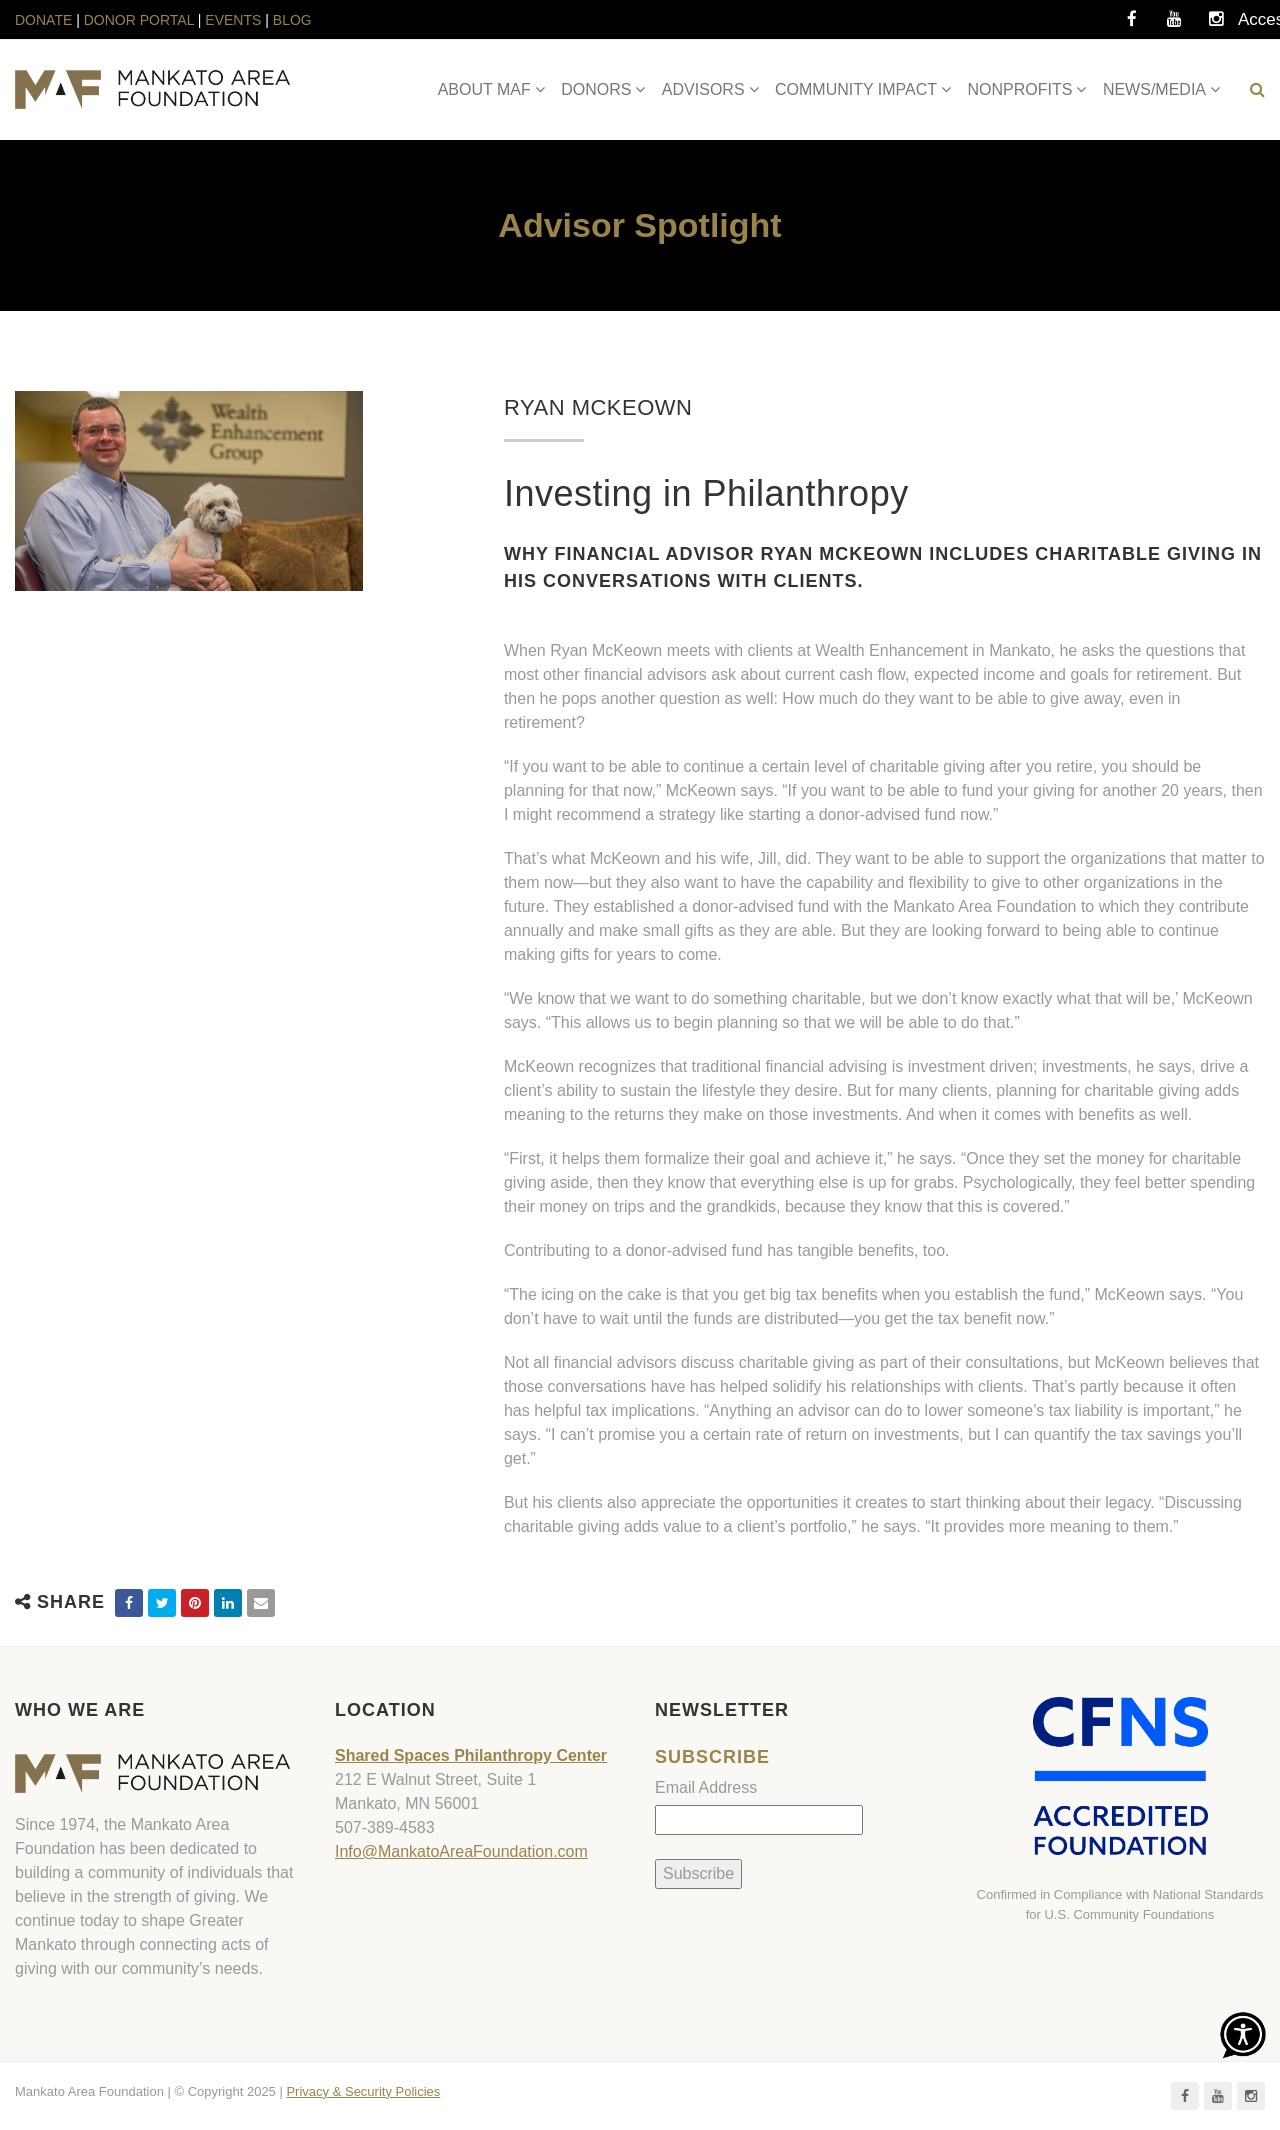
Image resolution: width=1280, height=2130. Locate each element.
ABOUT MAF (484, 89)
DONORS (596, 89)
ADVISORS (703, 89)
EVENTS (233, 20)
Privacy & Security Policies (363, 2091)
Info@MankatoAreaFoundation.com (461, 1851)
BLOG (292, 20)
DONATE (45, 20)
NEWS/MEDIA (1154, 89)
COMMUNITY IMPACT (856, 89)
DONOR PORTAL (139, 20)
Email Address (706, 1787)
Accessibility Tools (1258, 25)
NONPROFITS (1020, 89)
